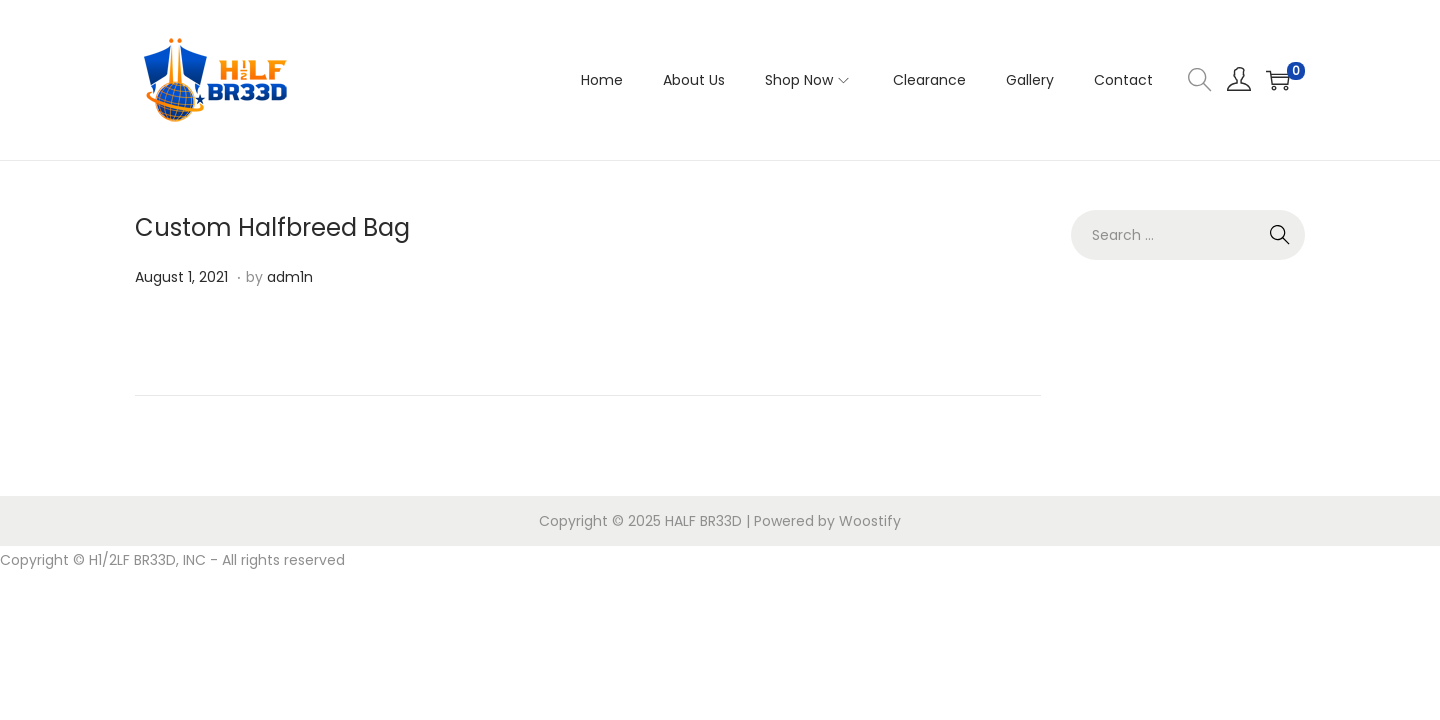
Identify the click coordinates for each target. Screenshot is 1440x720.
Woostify (870, 521)
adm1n (290, 277)
